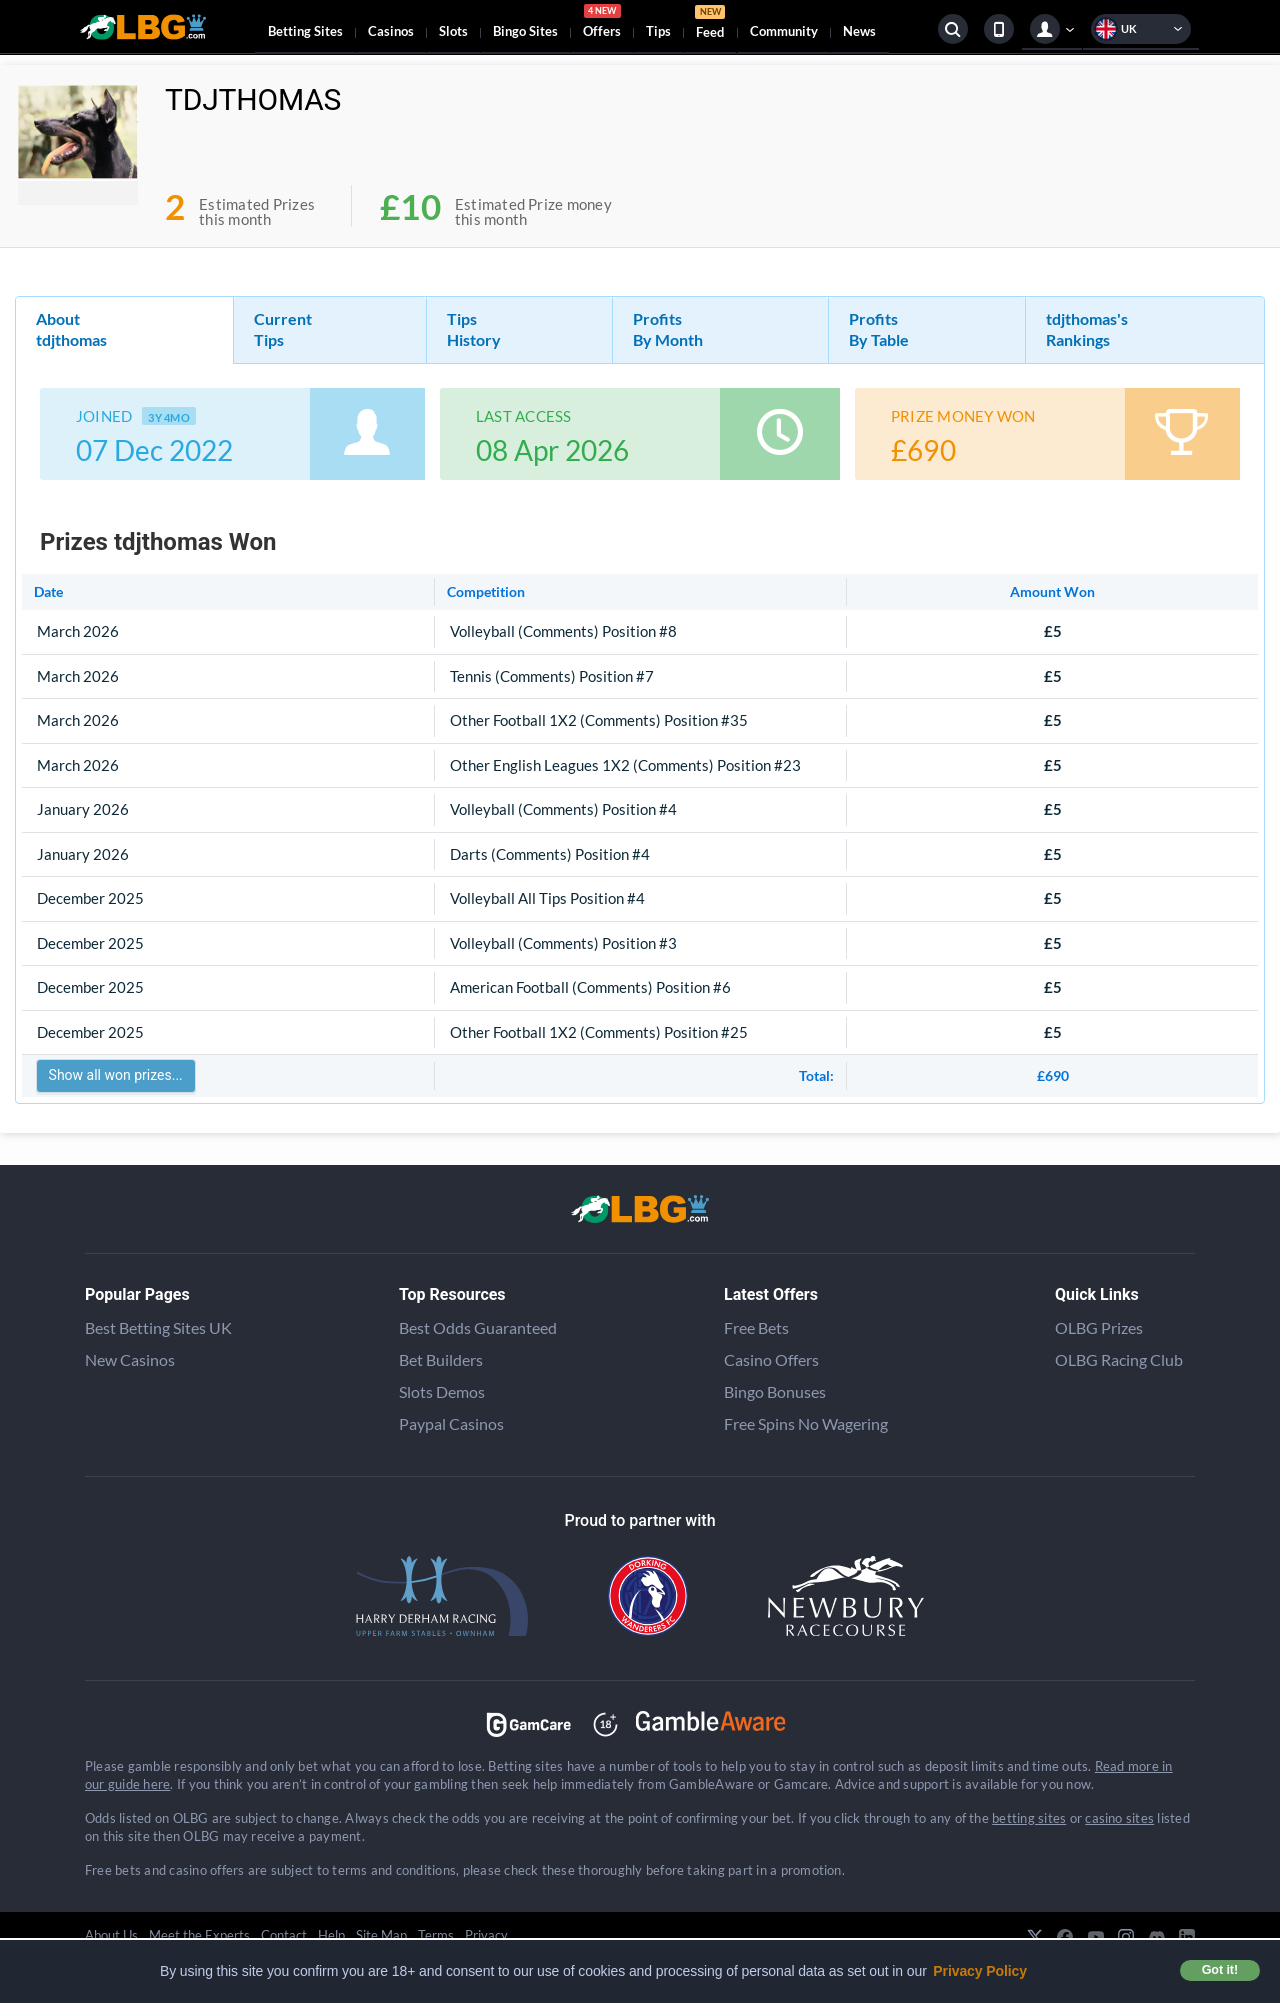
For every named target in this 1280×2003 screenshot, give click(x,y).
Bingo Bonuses (775, 1391)
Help (331, 1935)
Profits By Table (879, 329)
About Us (111, 1935)
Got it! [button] (1220, 1970)
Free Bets (756, 1327)
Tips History (474, 329)
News (859, 31)
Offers (602, 24)
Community (784, 31)
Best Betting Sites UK (158, 1327)
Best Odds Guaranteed (478, 1327)
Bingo (525, 31)
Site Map (381, 1935)
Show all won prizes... (116, 1075)
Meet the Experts (199, 1935)
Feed (710, 24)
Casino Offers (771, 1359)
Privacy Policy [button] (980, 1971)
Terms (436, 1935)
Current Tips (283, 329)
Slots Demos (442, 1391)
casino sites (1119, 1818)
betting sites (1029, 1818)
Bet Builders (441, 1359)
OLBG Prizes (1099, 1327)
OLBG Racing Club (1119, 1359)
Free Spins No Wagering (806, 1423)
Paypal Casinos (451, 1423)
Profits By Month (668, 329)
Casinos (391, 31)
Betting (305, 31)
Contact (284, 1935)
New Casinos (130, 1359)
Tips (658, 31)
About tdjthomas (71, 329)
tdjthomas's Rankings (1087, 329)
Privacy (486, 1935)
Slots (453, 31)
